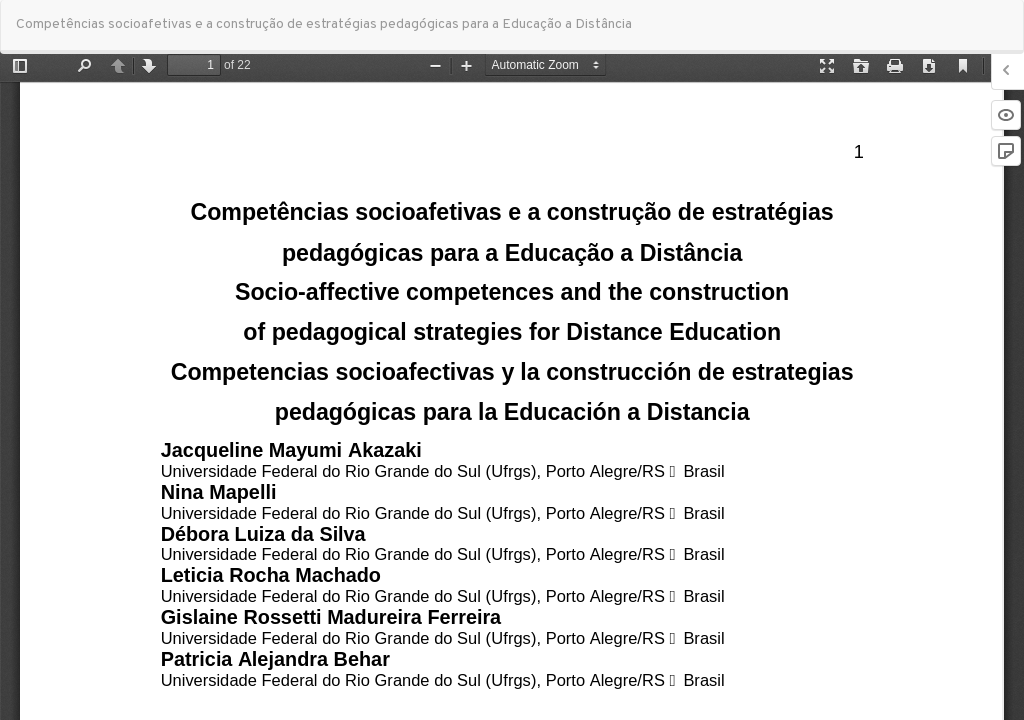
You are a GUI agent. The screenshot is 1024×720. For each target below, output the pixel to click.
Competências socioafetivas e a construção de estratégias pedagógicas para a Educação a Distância (324, 24)
